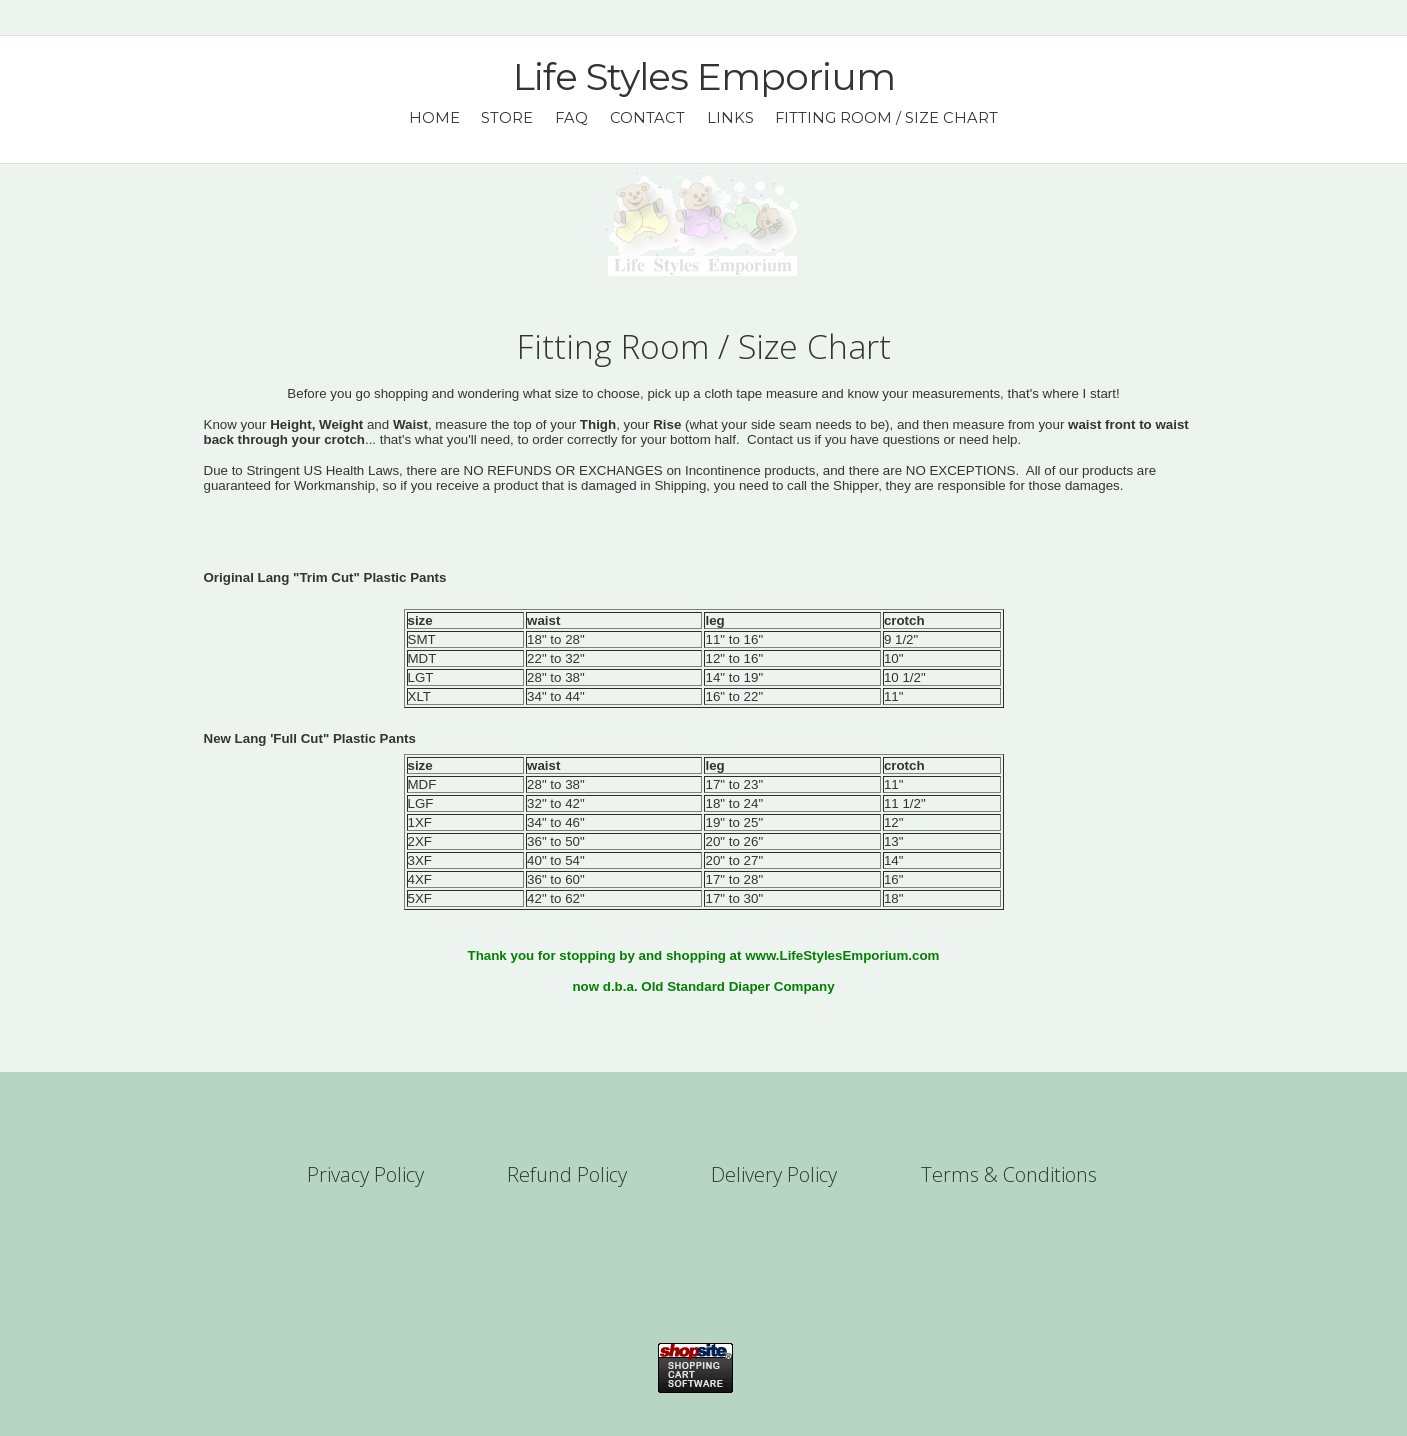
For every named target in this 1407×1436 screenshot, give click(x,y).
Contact (647, 118)
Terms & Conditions (1009, 1174)
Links (730, 118)
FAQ (571, 118)
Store (507, 118)
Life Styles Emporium (704, 76)
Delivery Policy (774, 1174)
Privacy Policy (365, 1174)
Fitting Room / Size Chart (886, 118)
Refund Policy (567, 1174)
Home (434, 118)
